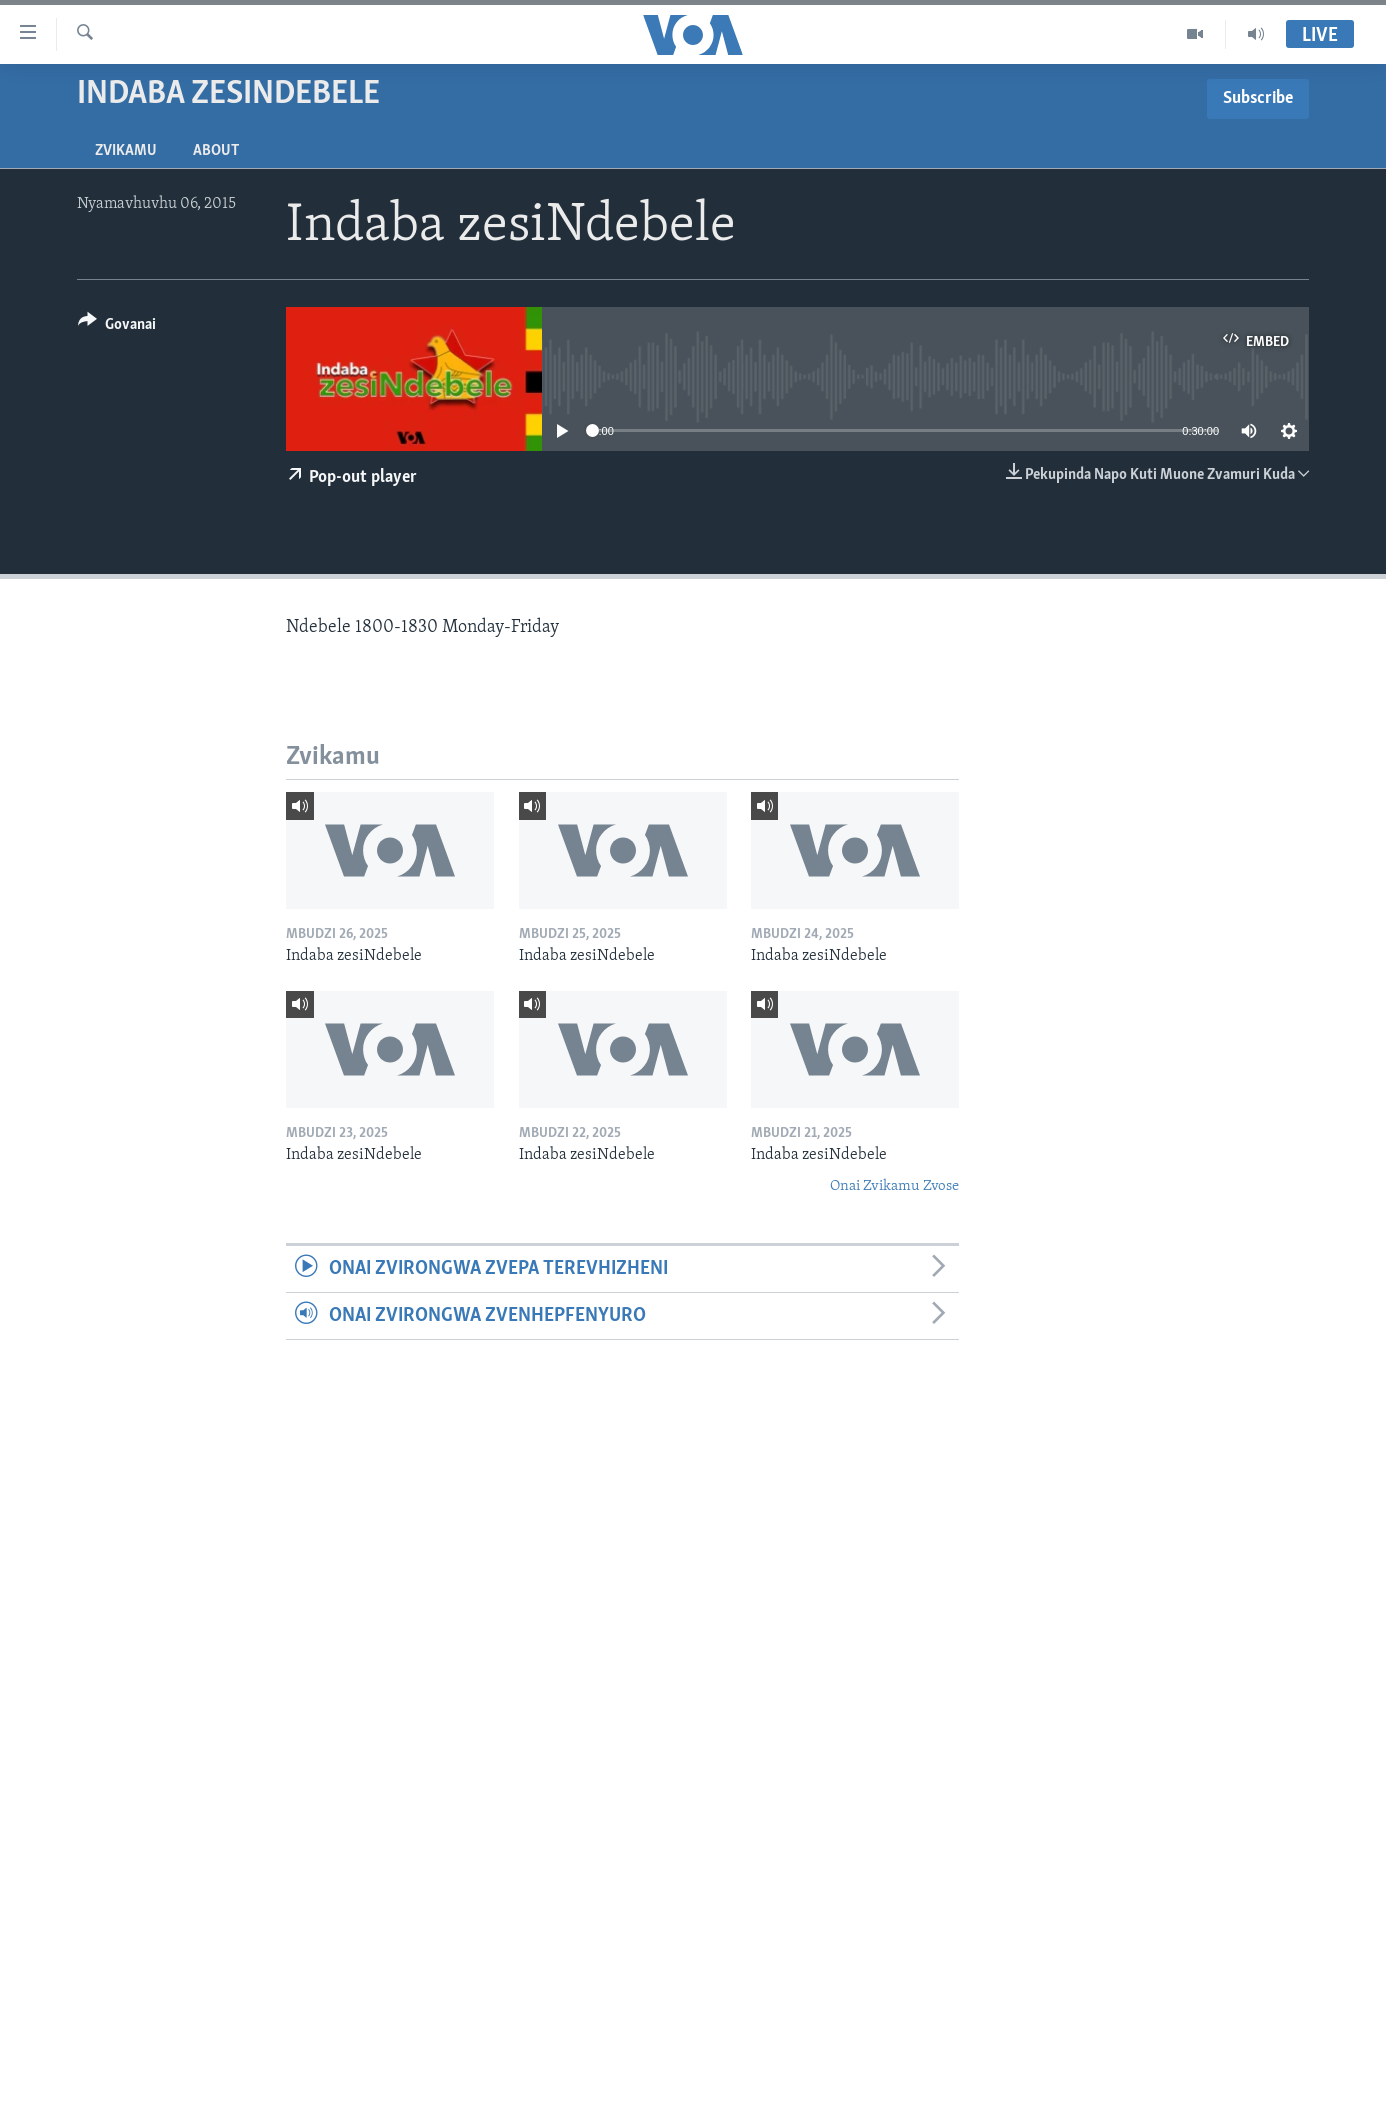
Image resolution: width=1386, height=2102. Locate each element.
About (216, 151)
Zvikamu (126, 151)
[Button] (117, 327)
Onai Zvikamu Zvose (894, 1186)
